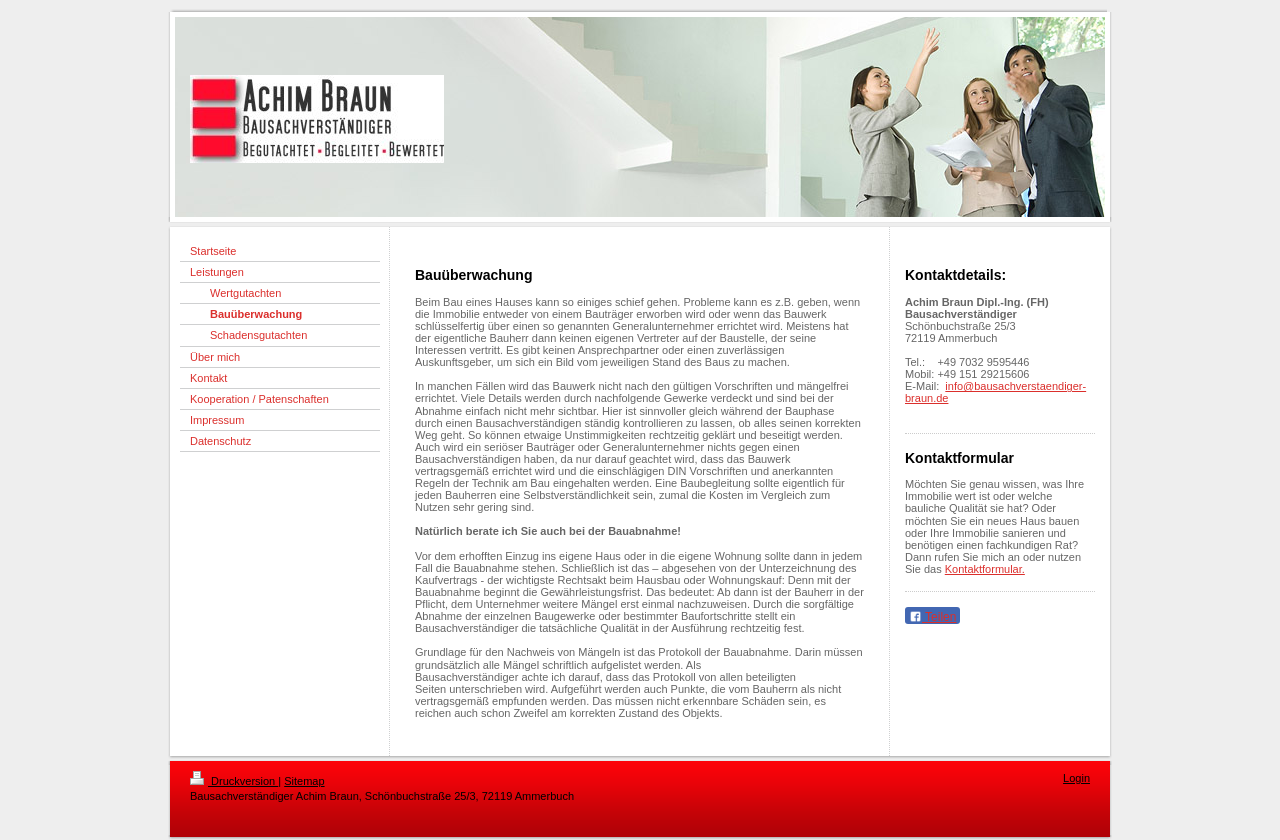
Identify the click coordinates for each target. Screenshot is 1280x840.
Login (1076, 778)
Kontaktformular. (985, 569)
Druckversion (234, 781)
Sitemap (304, 781)
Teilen (932, 617)
